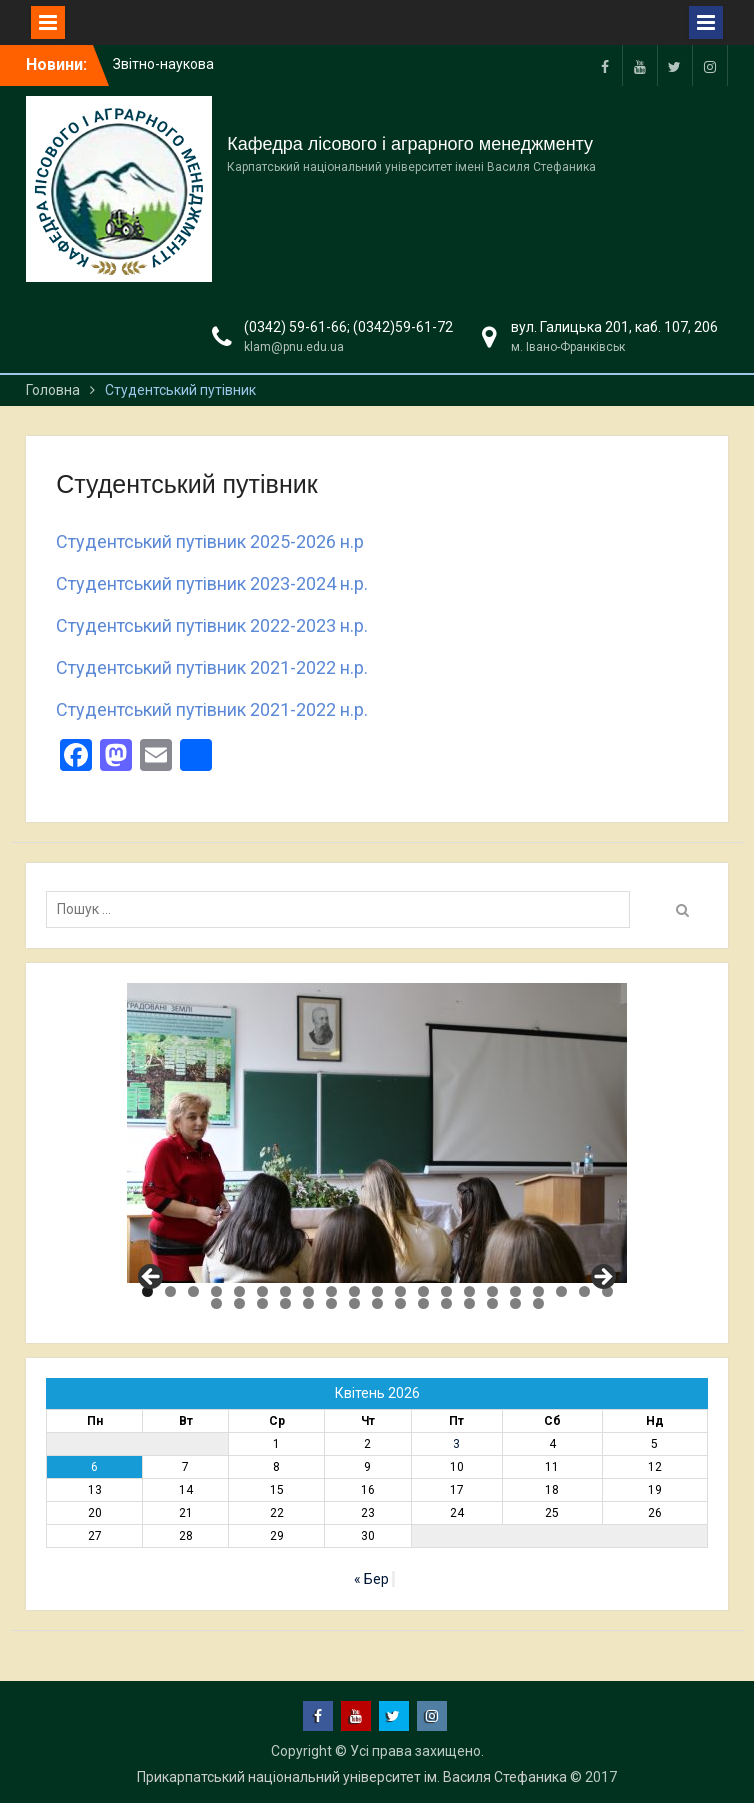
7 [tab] (285, 1291)
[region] (377, 1133)
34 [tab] (492, 1303)
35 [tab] (515, 1303)
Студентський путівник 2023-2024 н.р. (212, 583)
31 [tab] (423, 1303)
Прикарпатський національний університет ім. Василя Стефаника (352, 1777)
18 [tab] (538, 1291)
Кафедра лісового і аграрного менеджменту (410, 144)
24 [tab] (262, 1303)
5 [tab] (239, 1291)
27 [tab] (331, 1303)
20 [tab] (584, 1291)
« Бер (371, 1579)
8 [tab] (308, 1291)
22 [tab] (216, 1303)
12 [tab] (400, 1291)
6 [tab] (262, 1291)
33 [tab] (469, 1303)
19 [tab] (561, 1291)
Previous (152, 1278)
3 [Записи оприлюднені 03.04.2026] (456, 1444)
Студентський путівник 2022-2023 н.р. (212, 625)
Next (602, 1278)
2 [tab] (170, 1291)
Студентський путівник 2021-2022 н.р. (212, 667)
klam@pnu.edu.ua (294, 347)
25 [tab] (285, 1303)
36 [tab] (538, 1303)
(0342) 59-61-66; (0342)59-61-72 (348, 327)
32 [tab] (446, 1303)
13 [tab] (423, 1291)
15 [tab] (469, 1291)
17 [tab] (515, 1291)
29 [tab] (377, 1303)
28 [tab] (354, 1303)
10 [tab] (354, 1291)
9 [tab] (331, 1291)
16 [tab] (492, 1291)
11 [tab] (377, 1291)
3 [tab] (193, 1291)
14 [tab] (446, 1291)
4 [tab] (216, 1291)
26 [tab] (308, 1303)
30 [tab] (400, 1303)
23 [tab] (239, 1303)
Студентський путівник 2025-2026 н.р (210, 541)
